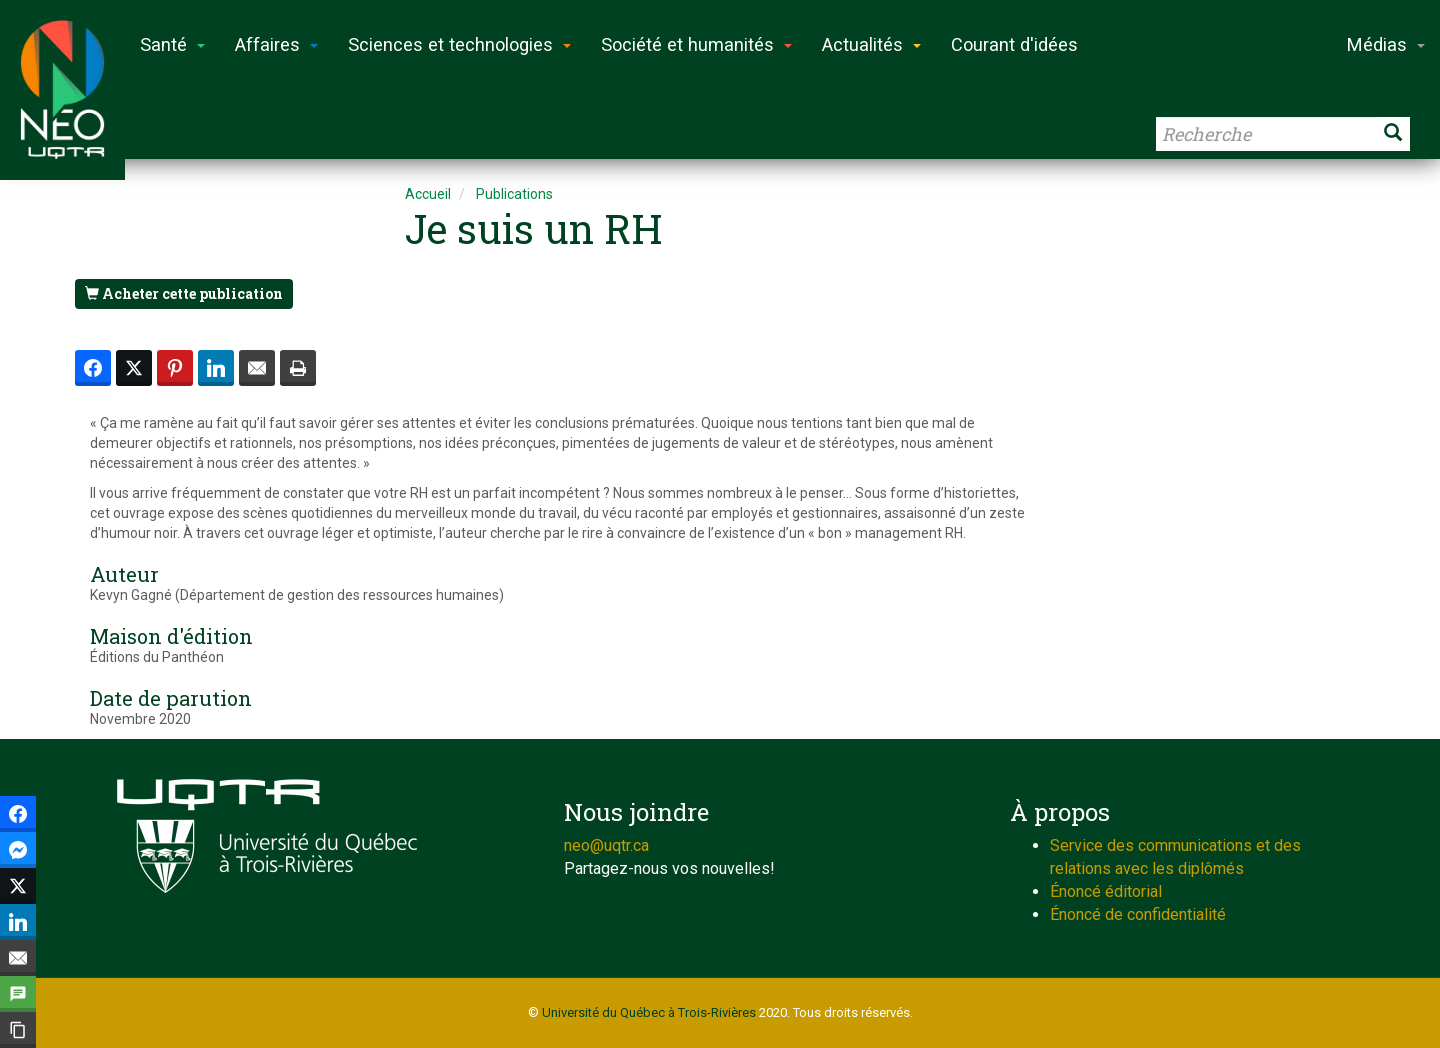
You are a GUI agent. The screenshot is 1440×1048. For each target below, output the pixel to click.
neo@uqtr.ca (606, 845)
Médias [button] (1386, 44)
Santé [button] (172, 44)
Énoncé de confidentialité (1138, 914)
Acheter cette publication (184, 293)
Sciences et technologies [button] (459, 44)
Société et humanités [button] (696, 44)
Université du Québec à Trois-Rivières (649, 1012)
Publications (514, 194)
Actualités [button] (871, 44)
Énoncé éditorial (1106, 891)
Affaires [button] (276, 44)
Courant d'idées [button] (1014, 44)
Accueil (428, 194)
